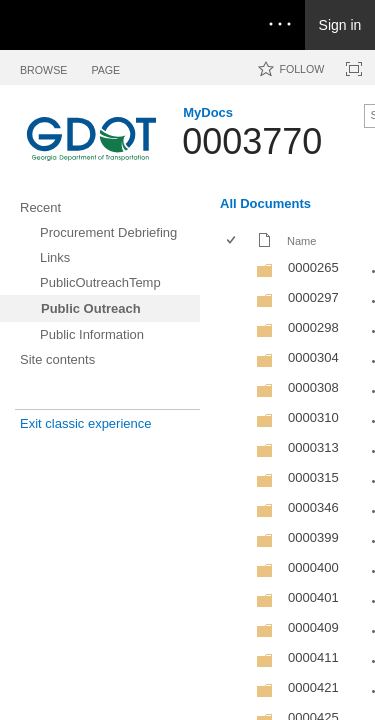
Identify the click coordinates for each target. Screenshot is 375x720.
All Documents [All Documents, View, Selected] (265, 203)
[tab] (43, 66)
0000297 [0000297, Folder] (313, 297)
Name (301, 241)
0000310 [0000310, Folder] (313, 417)
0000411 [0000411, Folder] (313, 657)
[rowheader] (236, 270)
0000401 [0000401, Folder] (313, 597)
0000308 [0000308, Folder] (313, 387)
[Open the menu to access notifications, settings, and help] (280, 25)
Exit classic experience (86, 423)
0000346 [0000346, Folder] (313, 507)
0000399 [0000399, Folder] (313, 537)
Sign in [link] (340, 25)
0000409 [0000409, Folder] (313, 627)
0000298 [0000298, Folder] (313, 327)
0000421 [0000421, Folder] (313, 687)
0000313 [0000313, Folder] (313, 447)
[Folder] (265, 274)
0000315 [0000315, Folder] (313, 477)
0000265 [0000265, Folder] (313, 267)
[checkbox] (232, 241)
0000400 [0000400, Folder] (313, 567)
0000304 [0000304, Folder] (313, 357)
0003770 (252, 141)
